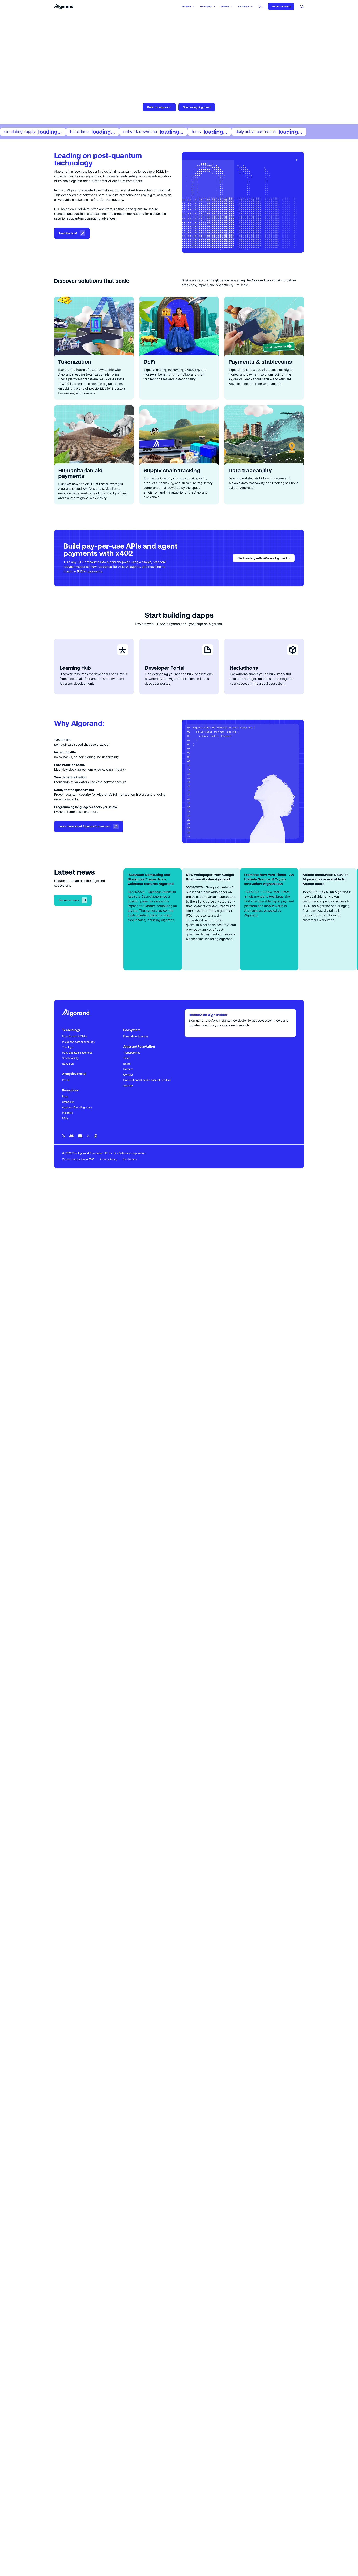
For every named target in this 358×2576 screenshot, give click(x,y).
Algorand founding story (80, 1138)
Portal (69, 1111)
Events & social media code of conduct (148, 1111)
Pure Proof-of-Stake (77, 1067)
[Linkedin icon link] (91, 1167)
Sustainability (73, 1089)
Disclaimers (133, 1190)
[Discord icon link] (75, 1167)
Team (128, 1089)
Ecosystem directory (137, 1067)
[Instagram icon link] (98, 1167)
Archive (129, 1117)
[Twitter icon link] (66, 1167)
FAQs (68, 1149)
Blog (68, 1127)
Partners (70, 1144)
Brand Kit (71, 1133)
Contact (129, 1106)
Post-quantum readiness (80, 1084)
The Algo (70, 1078)
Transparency (133, 1084)
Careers (130, 1100)
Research (71, 1095)
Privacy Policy (111, 1190)
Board (128, 1095)
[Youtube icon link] (83, 1167)
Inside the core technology (81, 1073)
